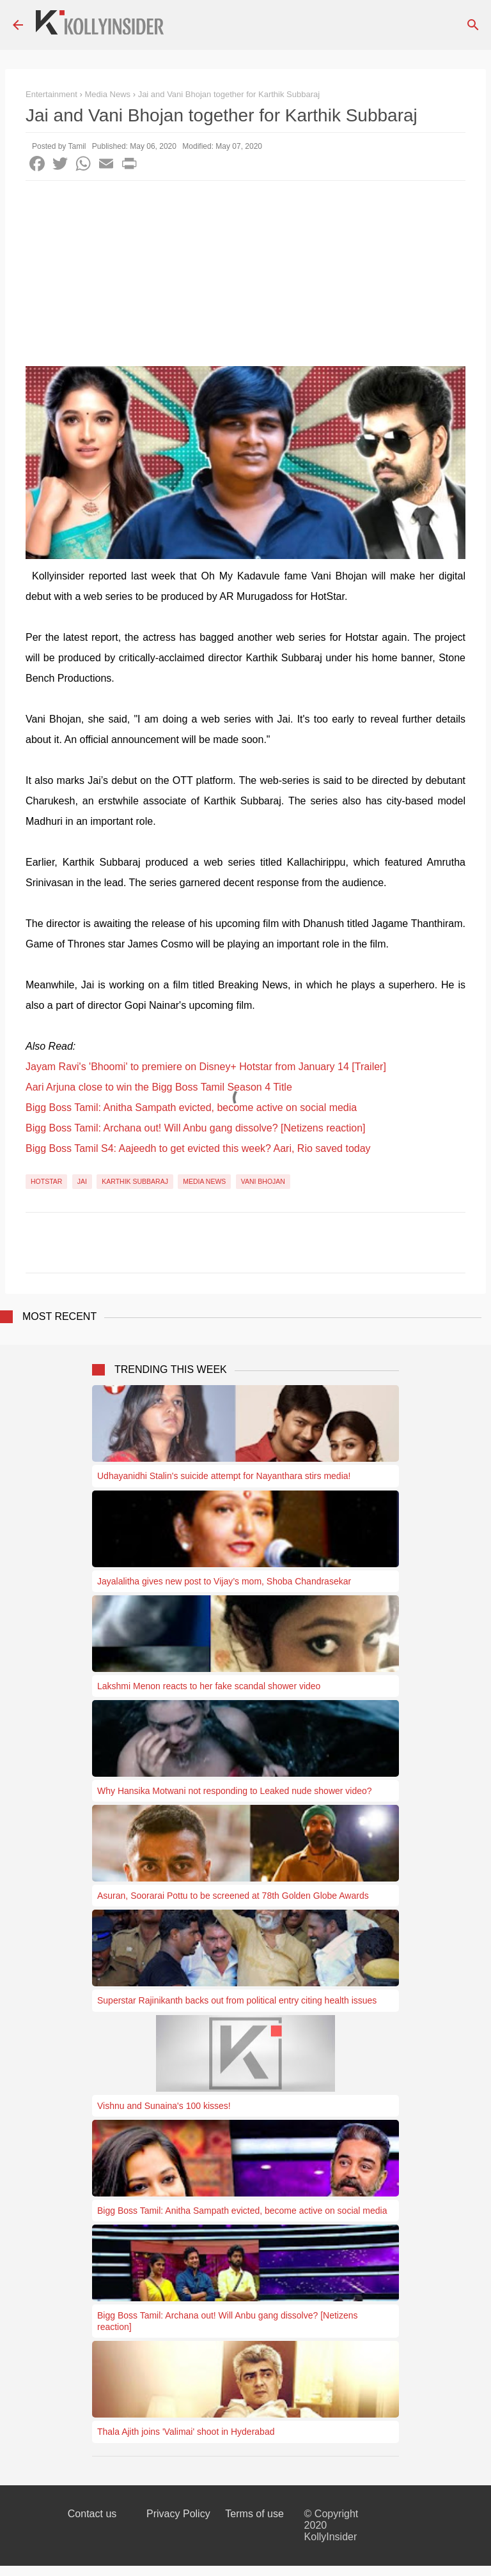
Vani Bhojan (263, 1181)
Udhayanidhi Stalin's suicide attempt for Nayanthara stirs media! (223, 1476)
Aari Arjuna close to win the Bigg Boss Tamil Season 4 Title (159, 1087)
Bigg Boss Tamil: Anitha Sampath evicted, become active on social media (191, 1107)
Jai (82, 1181)
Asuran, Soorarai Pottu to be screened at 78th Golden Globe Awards (233, 1895)
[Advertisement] (245, 276)
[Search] (473, 25)
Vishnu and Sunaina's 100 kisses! (164, 2106)
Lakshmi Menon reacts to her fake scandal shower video (208, 1686)
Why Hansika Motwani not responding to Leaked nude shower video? (234, 1791)
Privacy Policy (178, 2513)
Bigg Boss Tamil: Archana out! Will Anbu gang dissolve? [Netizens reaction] (196, 1128)
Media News (204, 1181)
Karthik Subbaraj (135, 1181)
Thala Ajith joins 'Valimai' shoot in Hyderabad (185, 2431)
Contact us (92, 2513)
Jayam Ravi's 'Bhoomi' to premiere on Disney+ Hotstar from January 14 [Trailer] (206, 1066)
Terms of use (254, 2513)
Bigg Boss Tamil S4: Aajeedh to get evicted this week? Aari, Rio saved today (198, 1148)
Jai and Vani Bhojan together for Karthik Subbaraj (229, 94)
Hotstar (46, 1181)
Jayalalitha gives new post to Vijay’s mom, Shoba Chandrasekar (224, 1581)
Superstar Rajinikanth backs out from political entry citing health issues (237, 2000)
